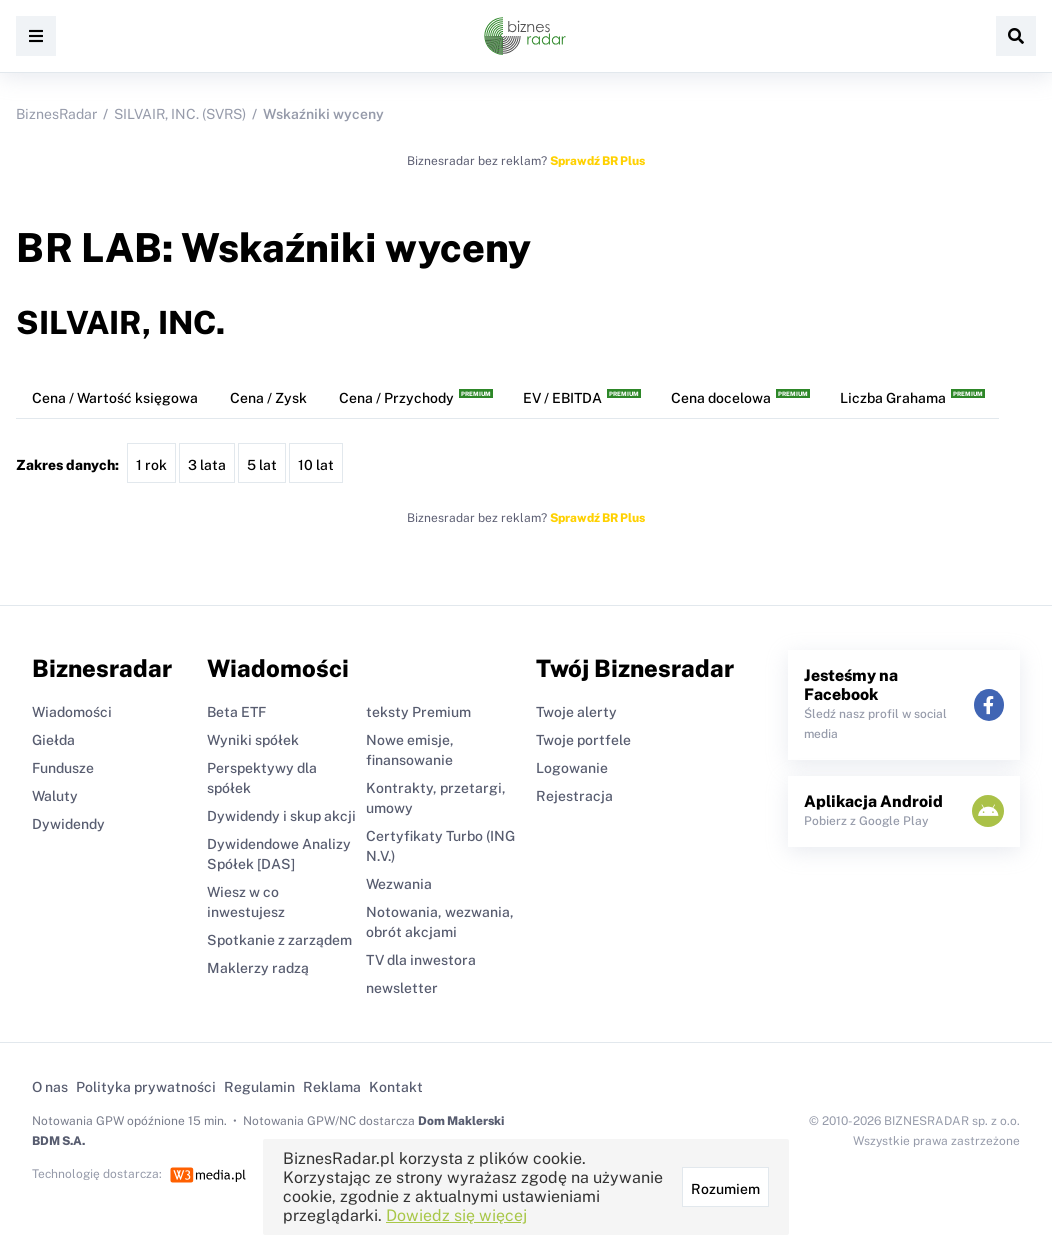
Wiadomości (72, 712)
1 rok (151, 465)
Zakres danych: (67, 465)
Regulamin (259, 1087)
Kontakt (396, 1087)
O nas (50, 1087)
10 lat (316, 465)
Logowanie (572, 768)
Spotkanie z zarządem (279, 940)
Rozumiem (725, 1189)
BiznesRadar (56, 114)
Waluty (55, 796)
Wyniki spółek (253, 740)
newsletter (402, 988)
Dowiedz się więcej (456, 1215)
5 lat (262, 465)
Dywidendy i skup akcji (281, 816)
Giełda (53, 740)
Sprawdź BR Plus (597, 161)
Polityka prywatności (146, 1087)
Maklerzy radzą (258, 968)
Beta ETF (236, 712)
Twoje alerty (576, 712)
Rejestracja (574, 796)
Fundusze (63, 768)
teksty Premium (418, 712)
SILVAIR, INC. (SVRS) (180, 114)
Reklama (332, 1087)
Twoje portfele (583, 740)
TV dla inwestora (421, 960)
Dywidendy (68, 824)
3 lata (207, 465)
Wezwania (399, 884)
